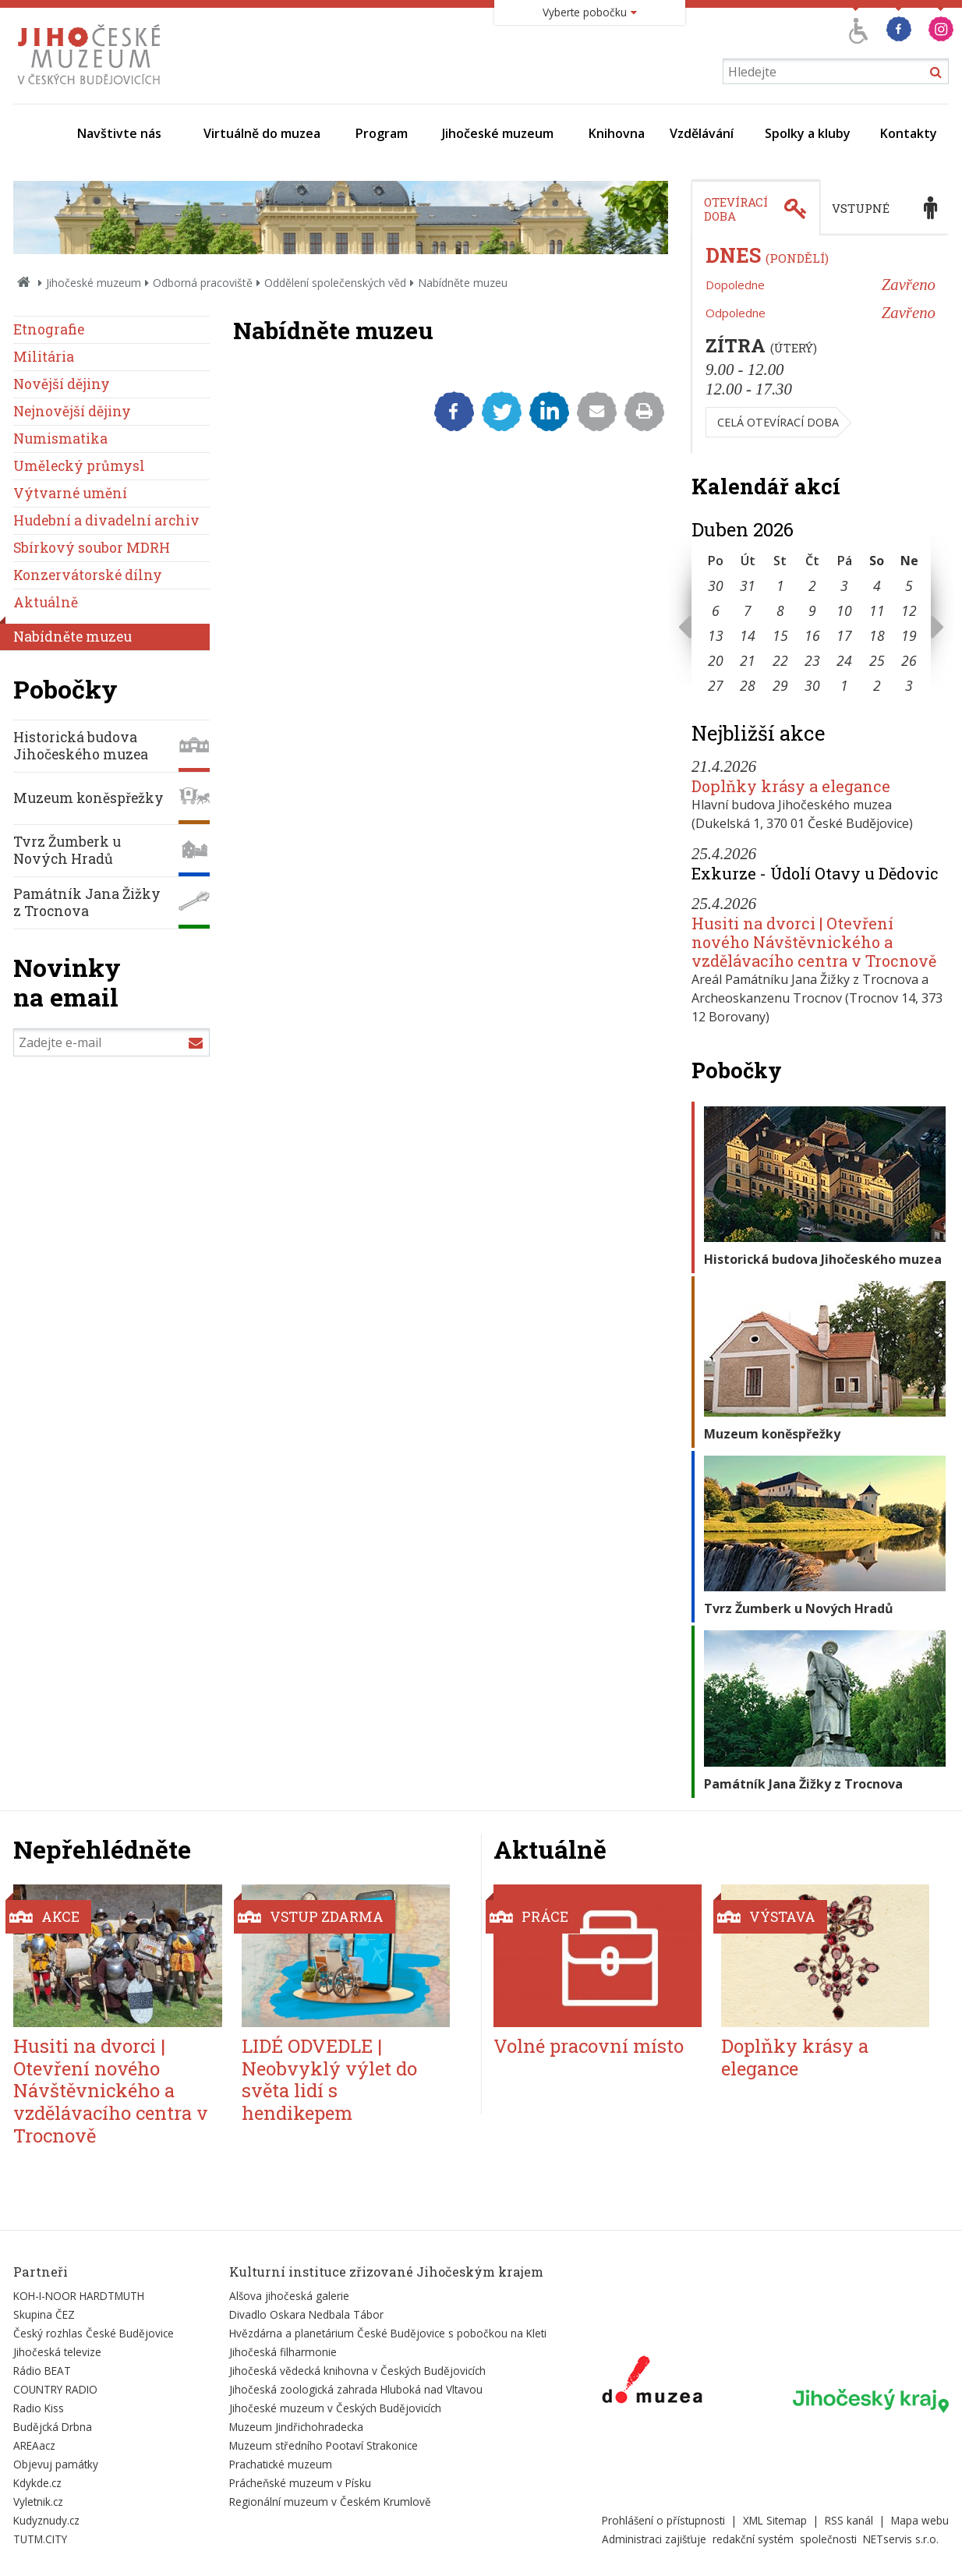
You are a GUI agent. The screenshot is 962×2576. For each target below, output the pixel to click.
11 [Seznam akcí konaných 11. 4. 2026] (877, 610)
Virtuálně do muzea (261, 133)
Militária (43, 357)
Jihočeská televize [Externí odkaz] (57, 2351)
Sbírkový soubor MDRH (91, 548)
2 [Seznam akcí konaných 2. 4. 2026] (812, 585)
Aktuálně (45, 602)
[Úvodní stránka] (92, 88)
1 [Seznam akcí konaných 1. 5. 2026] (844, 685)
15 (780, 635)
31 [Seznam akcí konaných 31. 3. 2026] (747, 585)
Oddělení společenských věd (335, 282)
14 (747, 635)
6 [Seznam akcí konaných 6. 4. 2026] (716, 610)
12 (909, 610)
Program (381, 133)
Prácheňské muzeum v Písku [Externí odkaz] (300, 2482)
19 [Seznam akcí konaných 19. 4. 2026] (909, 635)
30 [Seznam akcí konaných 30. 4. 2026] (812, 685)
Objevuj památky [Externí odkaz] (55, 2464)
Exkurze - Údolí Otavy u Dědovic (815, 873)
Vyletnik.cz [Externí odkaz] (38, 2501)
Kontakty (908, 133)
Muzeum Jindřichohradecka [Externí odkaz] (296, 2426)
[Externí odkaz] (652, 2383)
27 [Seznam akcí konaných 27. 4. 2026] (715, 685)
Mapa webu (920, 2520)
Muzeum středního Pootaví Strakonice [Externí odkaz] (323, 2445)
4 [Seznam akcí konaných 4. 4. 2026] (877, 585)
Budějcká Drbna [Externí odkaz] (52, 2426)
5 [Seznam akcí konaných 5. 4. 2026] (909, 585)
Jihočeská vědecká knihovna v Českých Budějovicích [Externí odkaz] (357, 2370)
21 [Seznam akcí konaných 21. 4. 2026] (747, 660)
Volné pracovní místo (588, 2045)
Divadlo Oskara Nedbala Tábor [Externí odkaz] (306, 2314)
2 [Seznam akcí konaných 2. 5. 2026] (877, 685)
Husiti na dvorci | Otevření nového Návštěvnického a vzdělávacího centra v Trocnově (813, 942)
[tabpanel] (820, 344)
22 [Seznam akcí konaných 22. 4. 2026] (780, 660)
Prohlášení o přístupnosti (663, 2520)
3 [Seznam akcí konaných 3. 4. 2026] (844, 585)
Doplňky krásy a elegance (790, 786)
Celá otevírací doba (778, 422)
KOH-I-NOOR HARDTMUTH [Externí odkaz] (78, 2295)
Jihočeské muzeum (498, 133)
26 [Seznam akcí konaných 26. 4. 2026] (909, 660)
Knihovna (617, 133)
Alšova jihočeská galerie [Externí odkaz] (289, 2295)
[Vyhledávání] (836, 71)
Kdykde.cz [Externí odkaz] (37, 2482)
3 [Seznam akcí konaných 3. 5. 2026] (909, 685)
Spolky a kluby (808, 133)
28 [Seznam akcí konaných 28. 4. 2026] (747, 685)
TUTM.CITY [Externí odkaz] (40, 2539)
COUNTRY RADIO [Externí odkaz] (55, 2389)
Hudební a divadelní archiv (106, 520)
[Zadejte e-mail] (111, 1042)
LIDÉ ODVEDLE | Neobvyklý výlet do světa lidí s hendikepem (329, 2079)
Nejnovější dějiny (72, 411)
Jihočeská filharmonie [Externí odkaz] (283, 2351)
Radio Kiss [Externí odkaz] (38, 2408)
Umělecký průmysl (79, 466)
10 (844, 610)
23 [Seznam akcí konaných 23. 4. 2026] (812, 660)
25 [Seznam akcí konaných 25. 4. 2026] (877, 660)
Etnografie (48, 329)
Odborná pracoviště (203, 282)
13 (715, 635)
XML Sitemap (775, 2520)
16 (812, 635)
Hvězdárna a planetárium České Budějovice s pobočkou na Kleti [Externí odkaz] (387, 2333)
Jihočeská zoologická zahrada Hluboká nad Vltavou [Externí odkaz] (356, 2389)
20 (715, 660)
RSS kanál (849, 2520)
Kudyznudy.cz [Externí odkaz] (46, 2520)
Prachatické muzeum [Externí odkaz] (280, 2464)
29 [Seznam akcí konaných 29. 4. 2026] (780, 685)
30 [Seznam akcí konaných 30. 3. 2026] (715, 585)
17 (844, 635)
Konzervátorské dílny (87, 575)
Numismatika (60, 439)
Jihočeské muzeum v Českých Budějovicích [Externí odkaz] (335, 2408)
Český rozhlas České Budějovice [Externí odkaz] (93, 2333)
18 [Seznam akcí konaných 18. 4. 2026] (877, 635)
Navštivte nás (119, 133)
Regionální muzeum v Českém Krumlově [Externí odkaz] (330, 2501)
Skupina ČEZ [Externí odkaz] (44, 2314)
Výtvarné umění (70, 493)
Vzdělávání (702, 133)
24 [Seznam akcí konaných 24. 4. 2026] (844, 660)
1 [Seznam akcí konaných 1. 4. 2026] (780, 585)
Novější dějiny (61, 384)
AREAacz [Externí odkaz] (34, 2445)
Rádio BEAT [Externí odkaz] (42, 2370)
